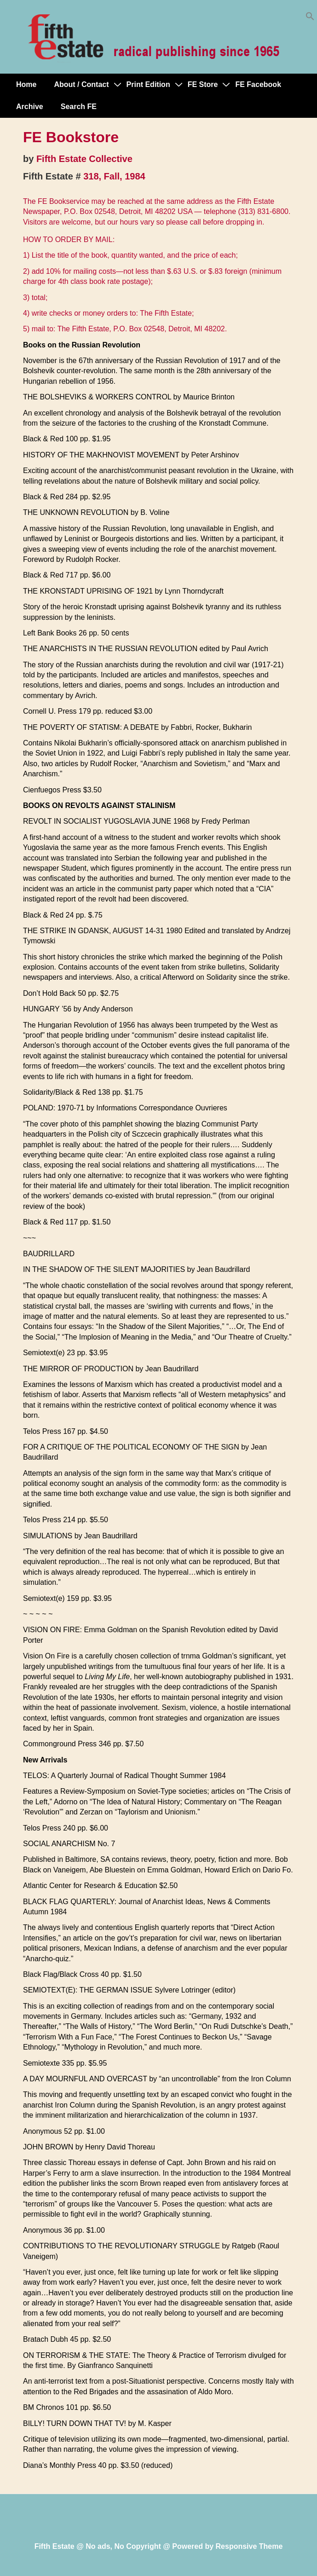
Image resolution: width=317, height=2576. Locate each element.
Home (26, 84)
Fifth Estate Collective (84, 159)
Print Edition (148, 84)
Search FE (79, 106)
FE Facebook (258, 84)
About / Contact (81, 84)
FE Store (203, 84)
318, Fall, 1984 (114, 176)
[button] (310, 18)
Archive (29, 106)
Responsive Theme (249, 2546)
